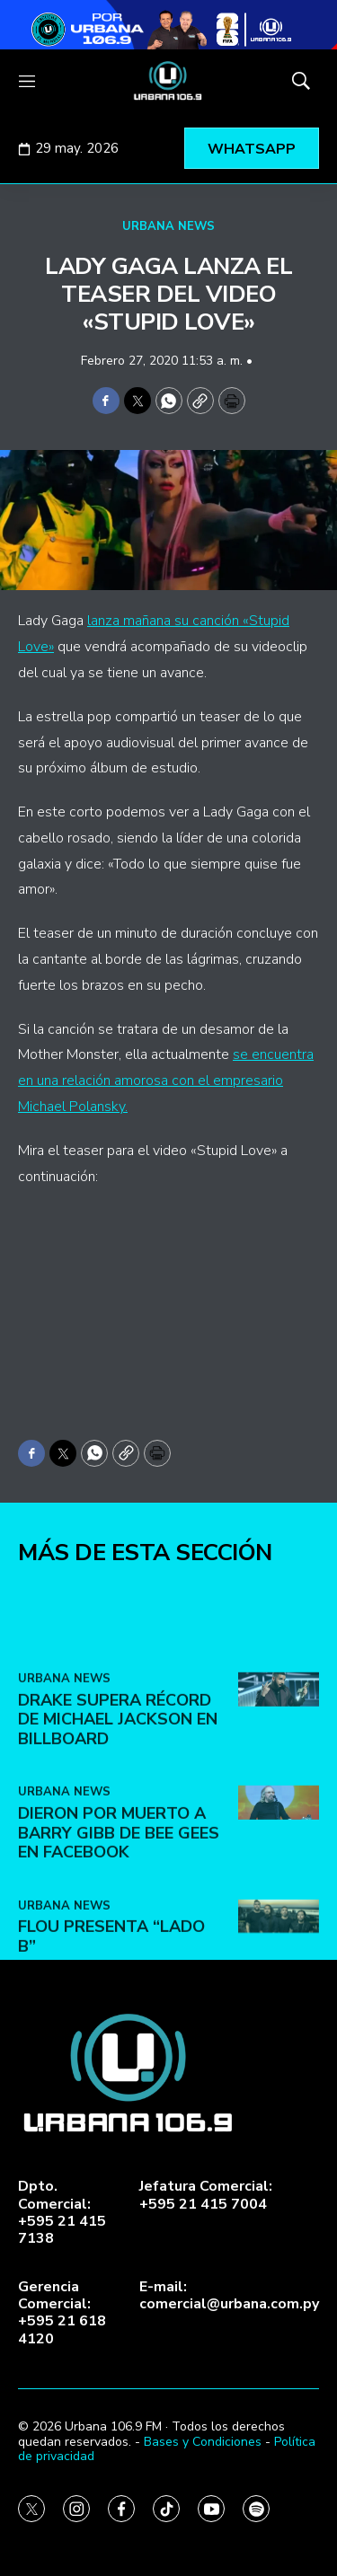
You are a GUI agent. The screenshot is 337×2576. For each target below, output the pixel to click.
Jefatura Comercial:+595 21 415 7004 (205, 2195)
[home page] (168, 80)
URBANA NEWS (168, 226)
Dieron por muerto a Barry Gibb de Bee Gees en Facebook (118, 1947)
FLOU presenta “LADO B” (111, 2050)
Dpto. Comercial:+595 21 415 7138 (62, 2212)
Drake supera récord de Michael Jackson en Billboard (117, 1833)
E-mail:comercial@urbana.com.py (229, 2296)
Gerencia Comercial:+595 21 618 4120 (62, 2313)
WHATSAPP (252, 149)
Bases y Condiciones (203, 2441)
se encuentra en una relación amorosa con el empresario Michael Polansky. (166, 1080)
